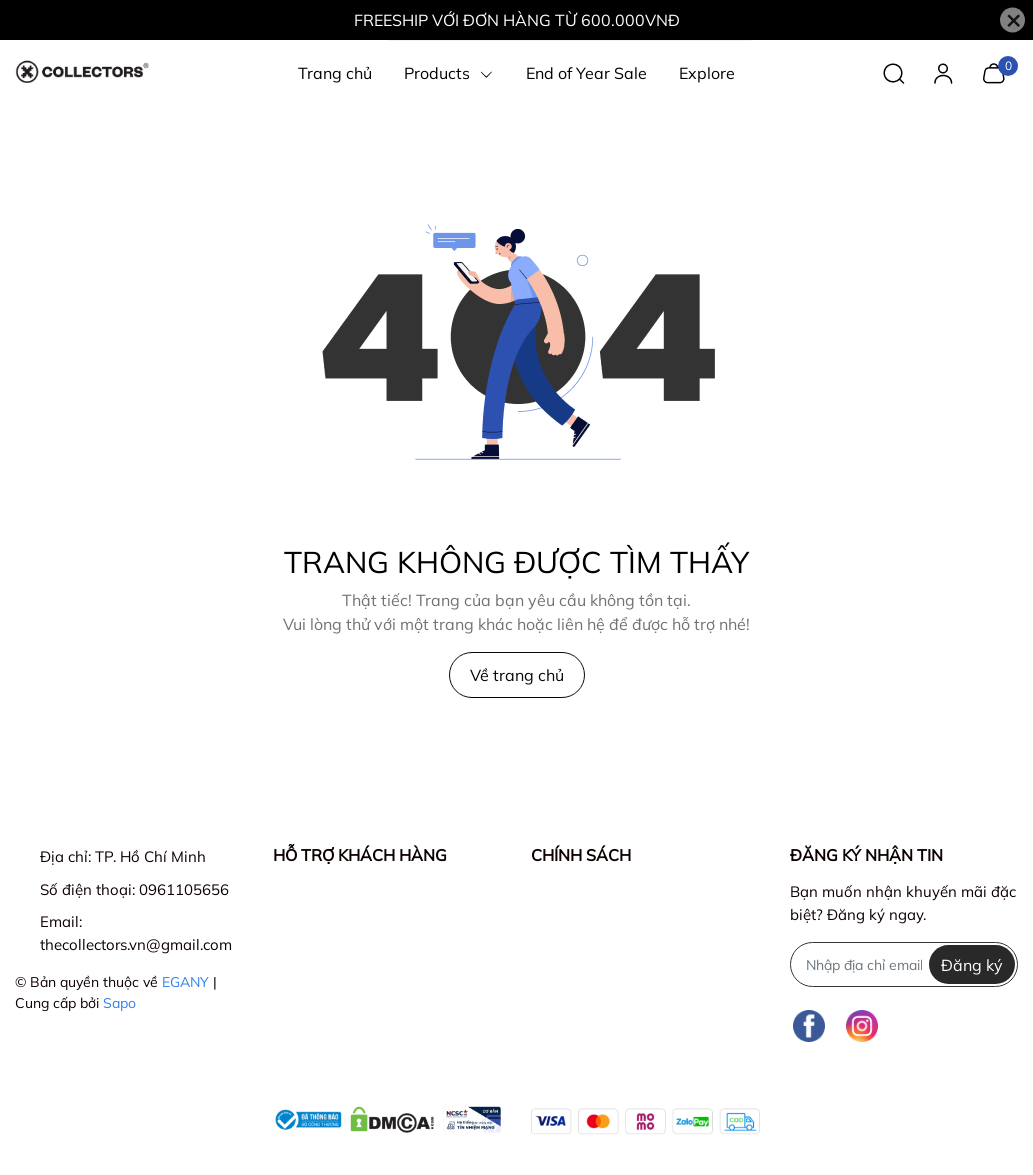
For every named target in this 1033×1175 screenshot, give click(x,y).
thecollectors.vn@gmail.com (136, 944)
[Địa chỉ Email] (904, 964)
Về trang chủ (517, 675)
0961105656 (184, 889)
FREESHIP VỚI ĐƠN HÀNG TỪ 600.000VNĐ (517, 20)
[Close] (1012, 20)
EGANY (185, 982)
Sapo (119, 1003)
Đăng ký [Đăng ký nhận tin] (972, 965)
